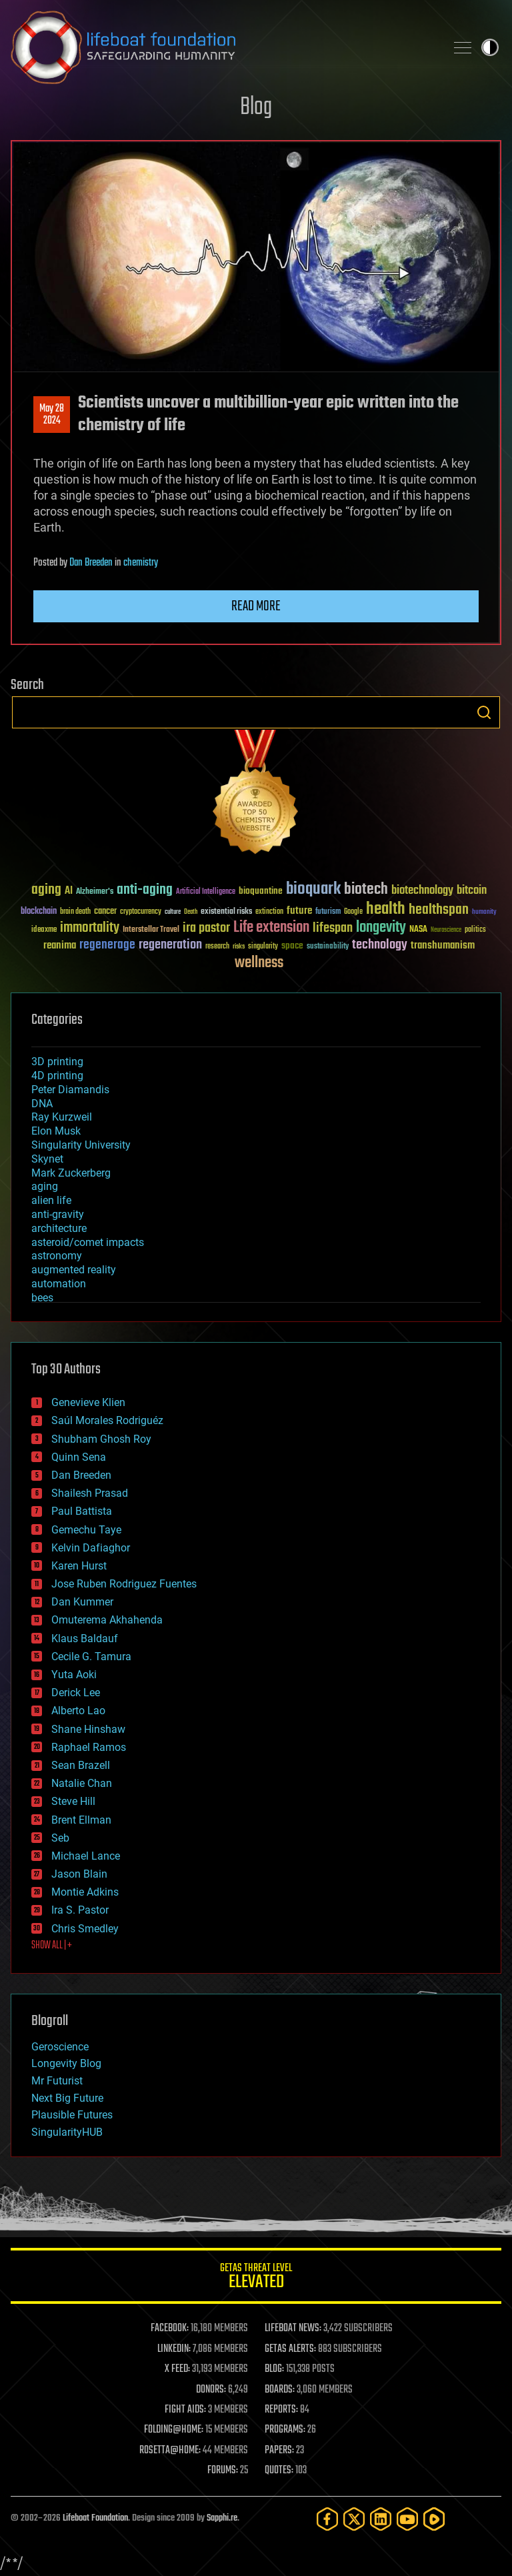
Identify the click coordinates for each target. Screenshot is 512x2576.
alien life (51, 1200)
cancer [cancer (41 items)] (105, 911)
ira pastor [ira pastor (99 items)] (206, 928)
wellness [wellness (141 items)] (259, 963)
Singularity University (81, 1145)
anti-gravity (57, 1214)
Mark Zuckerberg (71, 1173)
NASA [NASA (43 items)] (418, 929)
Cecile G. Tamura (91, 1656)
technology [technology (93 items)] (379, 945)
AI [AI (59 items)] (69, 891)
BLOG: (274, 2369)
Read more (256, 606)
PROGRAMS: (285, 2430)
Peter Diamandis (70, 1089)
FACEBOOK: (170, 2328)
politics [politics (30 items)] (475, 930)
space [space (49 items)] (292, 945)
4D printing (57, 1075)
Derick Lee (75, 1692)
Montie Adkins (85, 1892)
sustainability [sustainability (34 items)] (328, 947)
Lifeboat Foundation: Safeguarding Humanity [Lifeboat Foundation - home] (223, 47)
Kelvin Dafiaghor (90, 1547)
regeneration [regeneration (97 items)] (170, 944)
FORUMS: (222, 2470)
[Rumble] (434, 2519)
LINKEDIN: (174, 2349)
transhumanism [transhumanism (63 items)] (443, 945)
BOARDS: (280, 2390)
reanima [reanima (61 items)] (59, 945)
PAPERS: (279, 2450)
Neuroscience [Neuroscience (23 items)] (446, 930)
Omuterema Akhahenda (107, 1620)
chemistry (140, 563)
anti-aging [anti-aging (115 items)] (145, 890)
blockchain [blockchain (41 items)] (39, 911)
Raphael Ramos (88, 1747)
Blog (256, 108)
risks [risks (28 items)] (239, 946)
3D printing (57, 1061)
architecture (59, 1228)
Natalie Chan (81, 1783)
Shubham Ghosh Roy (101, 1439)
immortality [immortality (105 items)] (89, 928)
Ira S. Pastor (80, 1910)
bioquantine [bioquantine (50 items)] (261, 890)
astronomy (56, 1255)
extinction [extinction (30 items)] (269, 912)
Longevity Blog (66, 2063)
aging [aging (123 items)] (46, 890)
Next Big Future (67, 2098)
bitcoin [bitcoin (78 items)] (472, 891)
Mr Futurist (57, 2080)
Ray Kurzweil (61, 1117)
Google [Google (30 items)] (353, 912)
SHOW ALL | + (51, 1945)
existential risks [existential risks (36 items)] (226, 912)
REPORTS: (281, 2410)
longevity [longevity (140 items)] (381, 927)
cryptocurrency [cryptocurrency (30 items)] (140, 912)
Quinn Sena (78, 1457)
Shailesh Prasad (89, 1493)
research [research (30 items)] (217, 946)
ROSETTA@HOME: (170, 2450)
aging (44, 1186)
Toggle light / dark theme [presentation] (490, 47)
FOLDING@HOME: (173, 2430)
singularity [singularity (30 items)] (263, 946)
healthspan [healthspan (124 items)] (439, 910)
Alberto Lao (78, 1710)
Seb (60, 1838)
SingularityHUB (67, 2132)
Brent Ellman (81, 1820)
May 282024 (51, 415)
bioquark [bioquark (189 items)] (313, 889)
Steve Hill (73, 1801)
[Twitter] (354, 2519)
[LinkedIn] (380, 2519)
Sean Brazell (80, 1765)
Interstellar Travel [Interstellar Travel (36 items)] (151, 930)
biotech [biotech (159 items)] (366, 889)
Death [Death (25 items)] (190, 912)
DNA (42, 1103)
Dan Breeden (91, 563)
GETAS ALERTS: (290, 2349)
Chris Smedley (85, 1928)
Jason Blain (79, 1874)
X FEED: (177, 2369)
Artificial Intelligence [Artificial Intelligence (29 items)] (205, 892)
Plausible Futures (72, 2114)
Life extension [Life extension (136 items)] (271, 927)
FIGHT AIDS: (185, 2410)
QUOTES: (279, 2470)
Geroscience (60, 2046)
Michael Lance (85, 1856)
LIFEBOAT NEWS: (293, 2328)
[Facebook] (327, 2519)
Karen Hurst (79, 1565)
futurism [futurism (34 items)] (328, 912)
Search (484, 712)
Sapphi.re (222, 2518)
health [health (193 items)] (385, 909)
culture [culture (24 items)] (173, 912)
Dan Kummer (82, 1601)
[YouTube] (407, 2519)
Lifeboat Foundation (95, 2518)
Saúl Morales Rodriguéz (107, 1420)
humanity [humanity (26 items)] (484, 912)
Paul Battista (81, 1511)
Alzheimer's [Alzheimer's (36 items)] (94, 892)
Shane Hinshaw (88, 1729)
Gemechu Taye (86, 1529)
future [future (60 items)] (299, 910)
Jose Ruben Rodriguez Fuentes (124, 1583)
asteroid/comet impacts (87, 1242)
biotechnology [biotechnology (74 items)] (422, 891)
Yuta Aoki (74, 1674)
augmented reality (73, 1269)
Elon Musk (56, 1131)
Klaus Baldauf (84, 1638)
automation (58, 1283)
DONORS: (211, 2390)
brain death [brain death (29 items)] (75, 912)
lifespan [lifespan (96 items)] (333, 928)
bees (42, 1297)
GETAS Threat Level (256, 2278)
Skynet (47, 1159)
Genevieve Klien (88, 1402)
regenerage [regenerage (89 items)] (107, 945)
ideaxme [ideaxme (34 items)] (44, 930)
